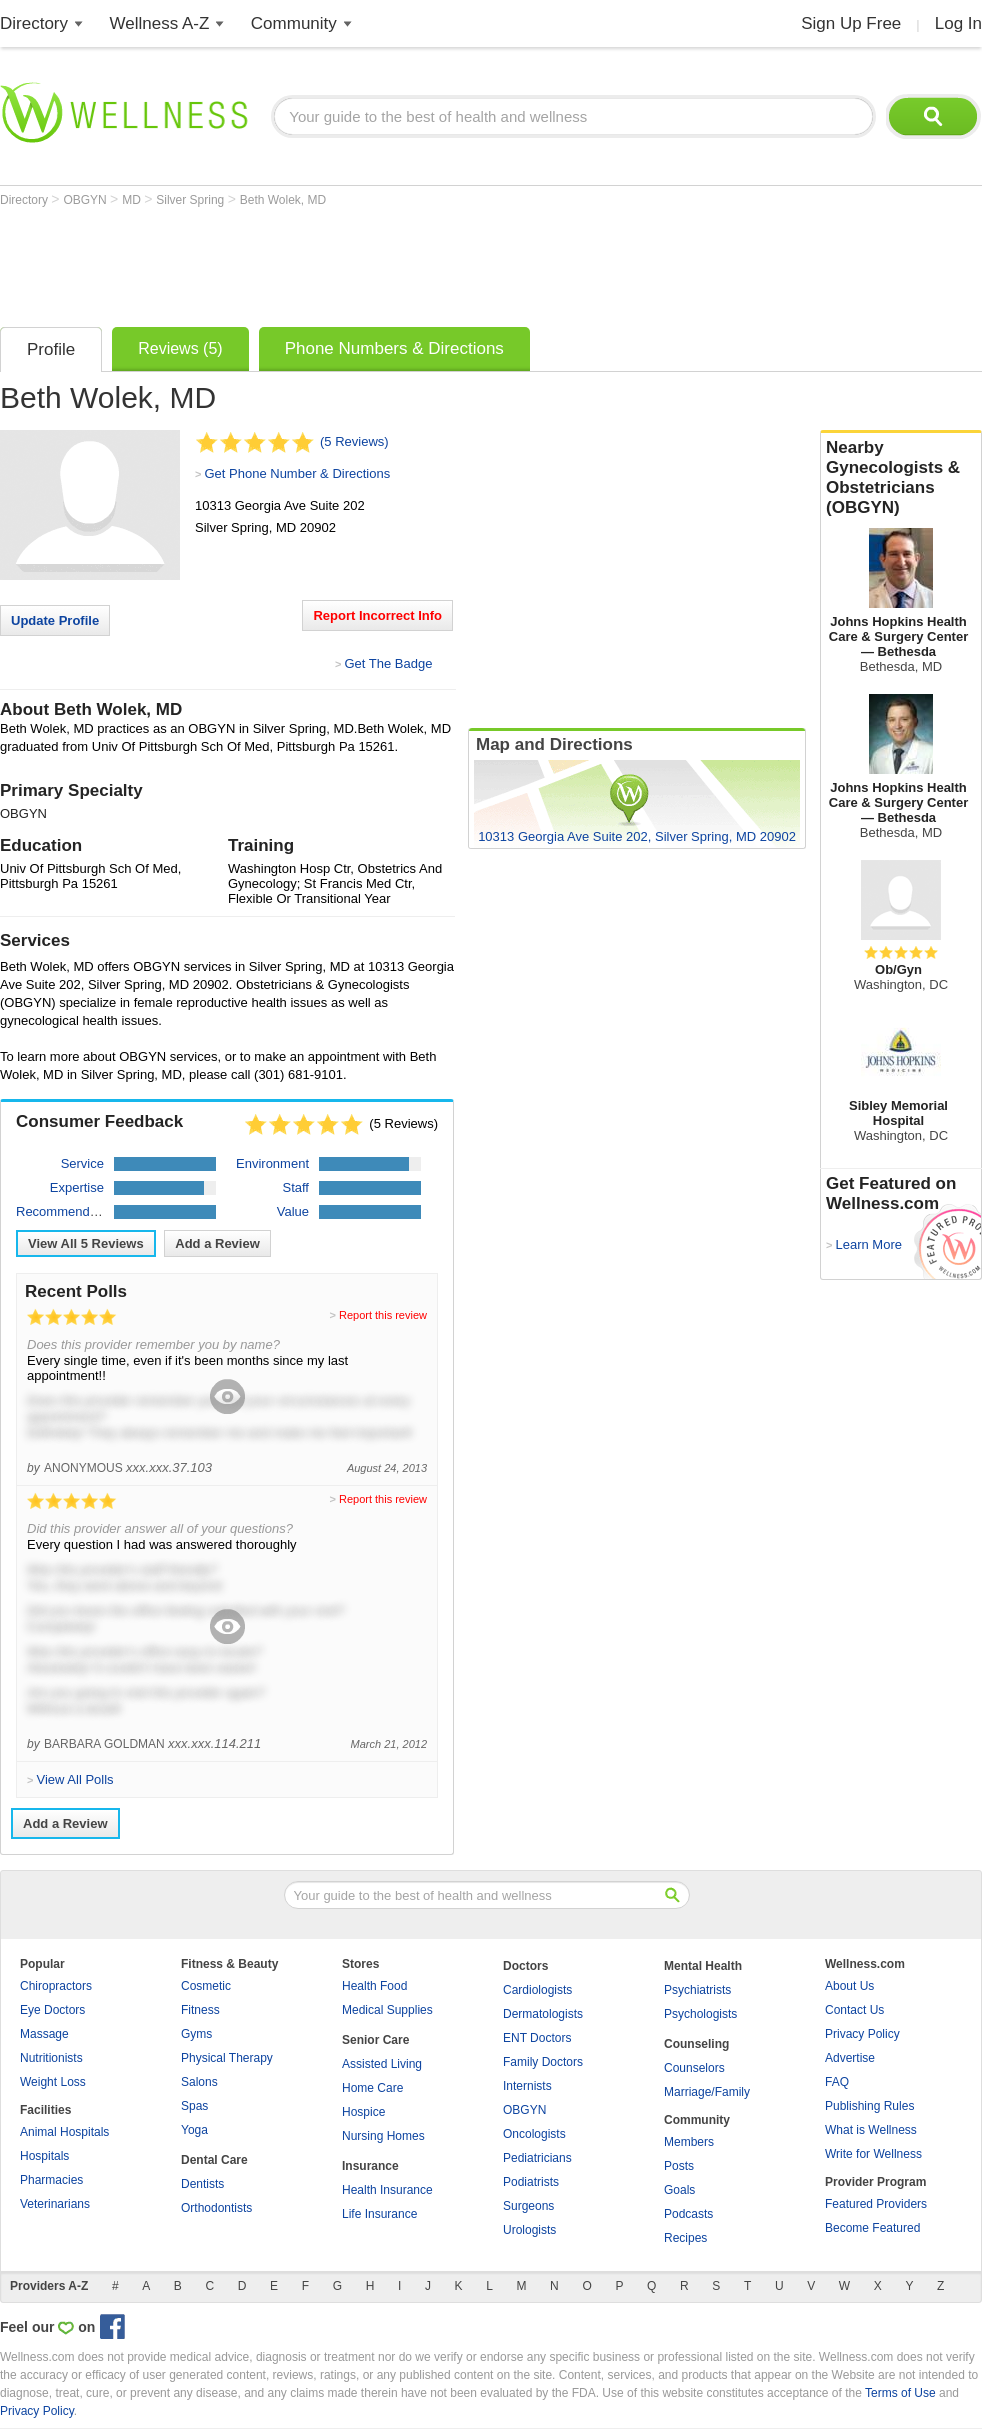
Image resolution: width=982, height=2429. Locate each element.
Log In (958, 23)
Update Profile (55, 620)
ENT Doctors (537, 2038)
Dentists (202, 2184)
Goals (679, 2190)
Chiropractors (56, 1986)
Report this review (383, 1315)
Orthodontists (216, 2208)
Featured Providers (876, 2204)
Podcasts (688, 2214)
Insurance (370, 2166)
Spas (194, 2106)
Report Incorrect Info (377, 615)
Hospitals (44, 2156)
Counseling (696, 2044)
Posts (679, 2166)
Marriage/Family (707, 2092)
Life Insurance (379, 2214)
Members (689, 2142)
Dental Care (214, 2160)
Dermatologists (543, 2014)
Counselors (694, 2068)
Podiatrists (531, 2182)
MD (133, 200)
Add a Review (217, 1243)
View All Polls (74, 1779)
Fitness (200, 2010)
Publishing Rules (869, 2106)
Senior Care (375, 2040)
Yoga (194, 2130)
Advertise (850, 2058)
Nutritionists (51, 2058)
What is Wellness (871, 2130)
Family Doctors (543, 2062)
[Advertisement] (364, 262)
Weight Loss (53, 2082)
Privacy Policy (862, 2034)
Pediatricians (537, 2158)
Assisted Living (382, 2064)
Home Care (372, 2088)
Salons (199, 2082)
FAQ (837, 2082)
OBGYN (86, 200)
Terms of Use (900, 2393)
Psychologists (700, 2014)
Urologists (529, 2230)
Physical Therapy (227, 2058)
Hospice (363, 2112)
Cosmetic (206, 1986)
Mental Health (703, 1966)
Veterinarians (55, 2204)
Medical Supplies (387, 2010)
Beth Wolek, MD (283, 200)
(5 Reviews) (354, 441)
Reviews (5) (180, 348)
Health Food (374, 1986)
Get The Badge (388, 663)
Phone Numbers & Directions (394, 348)
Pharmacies (51, 2180)
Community (294, 23)
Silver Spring (191, 200)
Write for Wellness (873, 2154)
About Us (849, 1986)
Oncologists (534, 2134)
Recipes (685, 2238)
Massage (44, 2034)
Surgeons (528, 2206)
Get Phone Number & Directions (297, 473)
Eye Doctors (52, 2010)
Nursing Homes (383, 2136)
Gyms (196, 2034)
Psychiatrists (697, 1990)
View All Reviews (86, 1243)
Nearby (901, 478)
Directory (34, 23)
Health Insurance (387, 2190)
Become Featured (872, 2228)
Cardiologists (537, 1990)
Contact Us (854, 2010)
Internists (527, 2086)
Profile (51, 349)
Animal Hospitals (64, 2132)
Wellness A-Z (160, 23)
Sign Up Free (851, 23)
